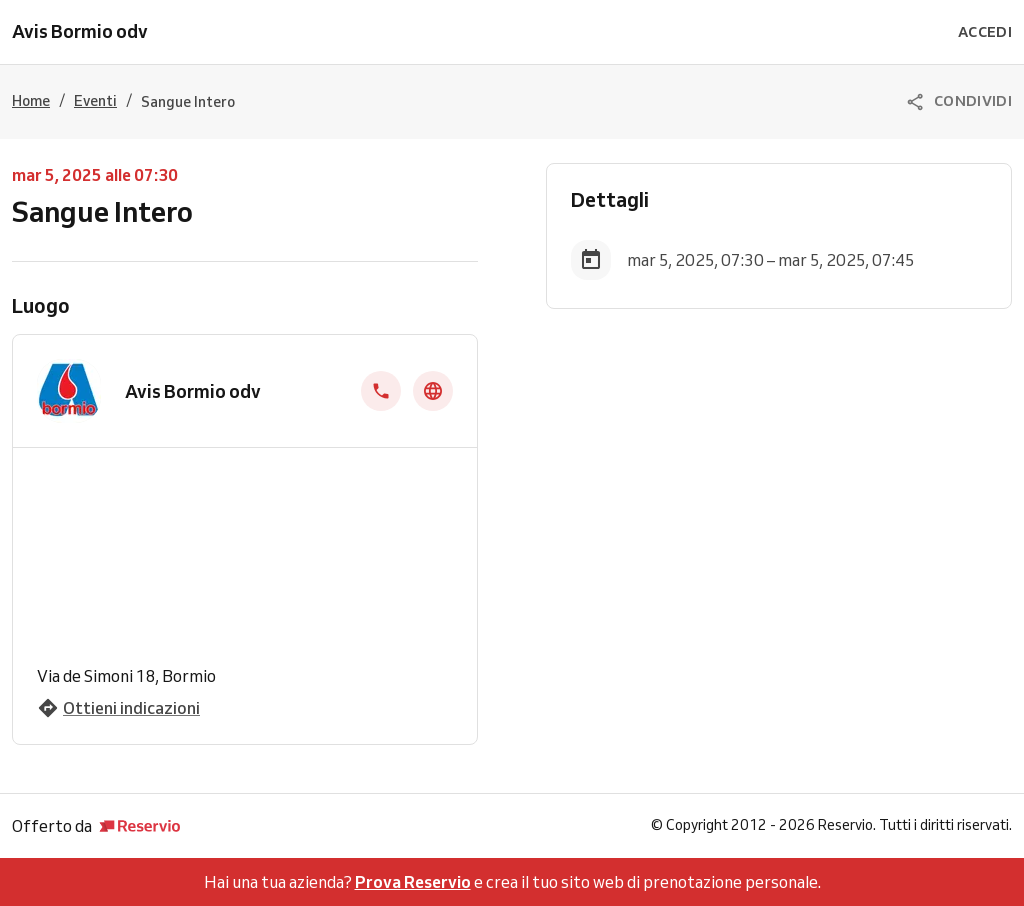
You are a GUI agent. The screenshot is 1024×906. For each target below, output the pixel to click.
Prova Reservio (413, 882)
